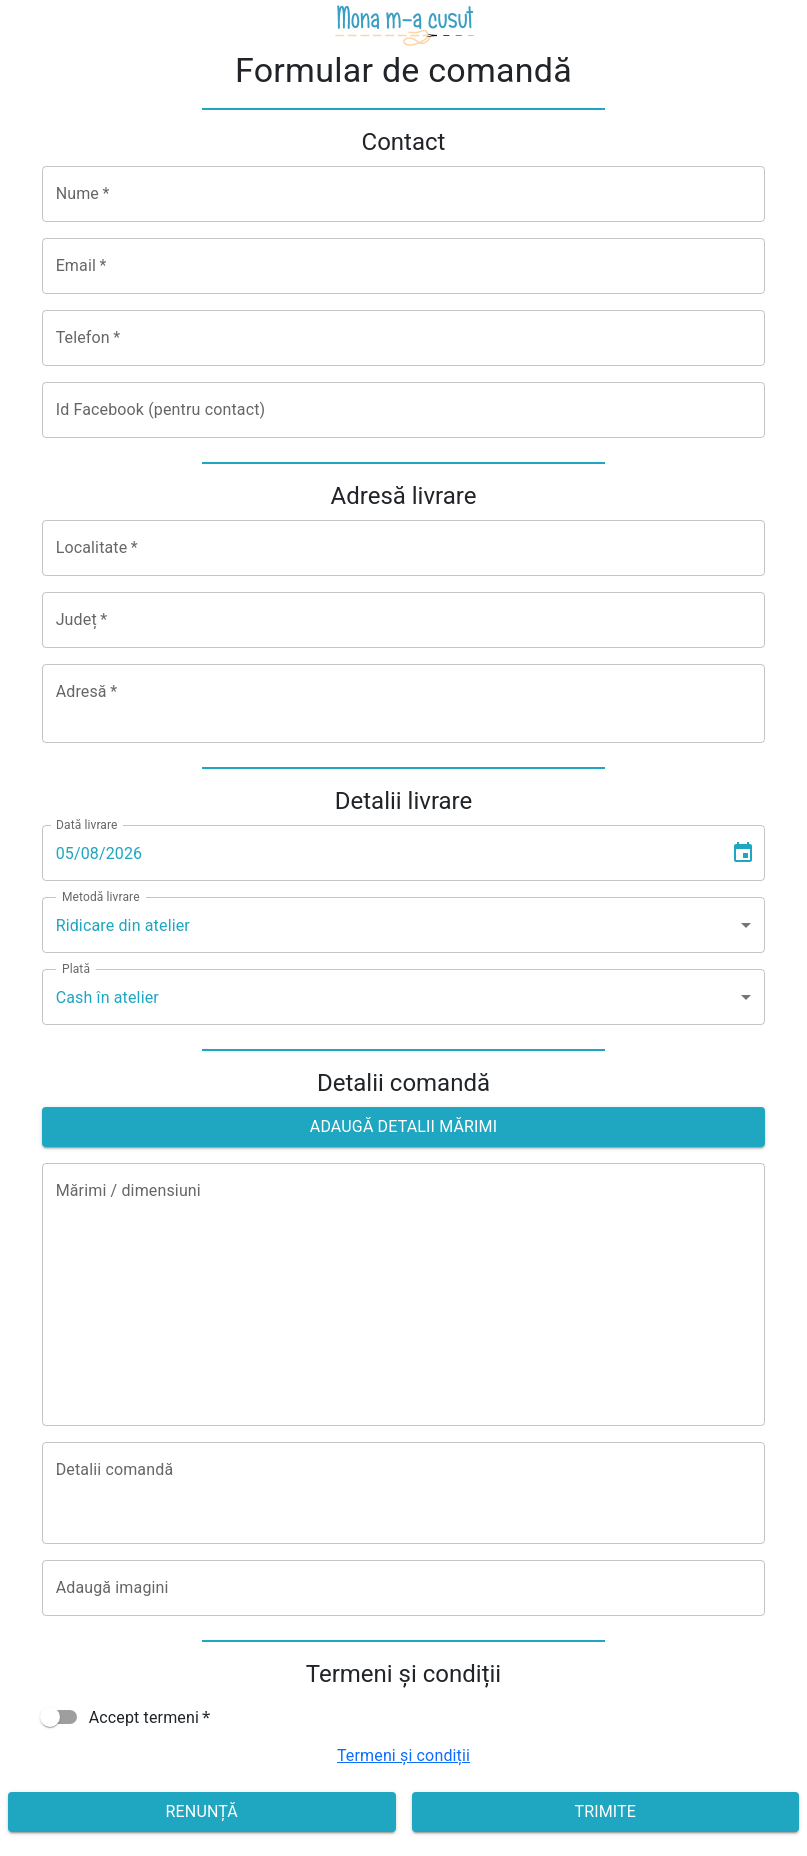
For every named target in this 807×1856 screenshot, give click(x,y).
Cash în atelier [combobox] (107, 997)
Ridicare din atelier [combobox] (123, 925)
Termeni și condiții (403, 1755)
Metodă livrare (101, 897)
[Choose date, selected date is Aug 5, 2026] (743, 853)
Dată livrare (87, 825)
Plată (76, 969)
